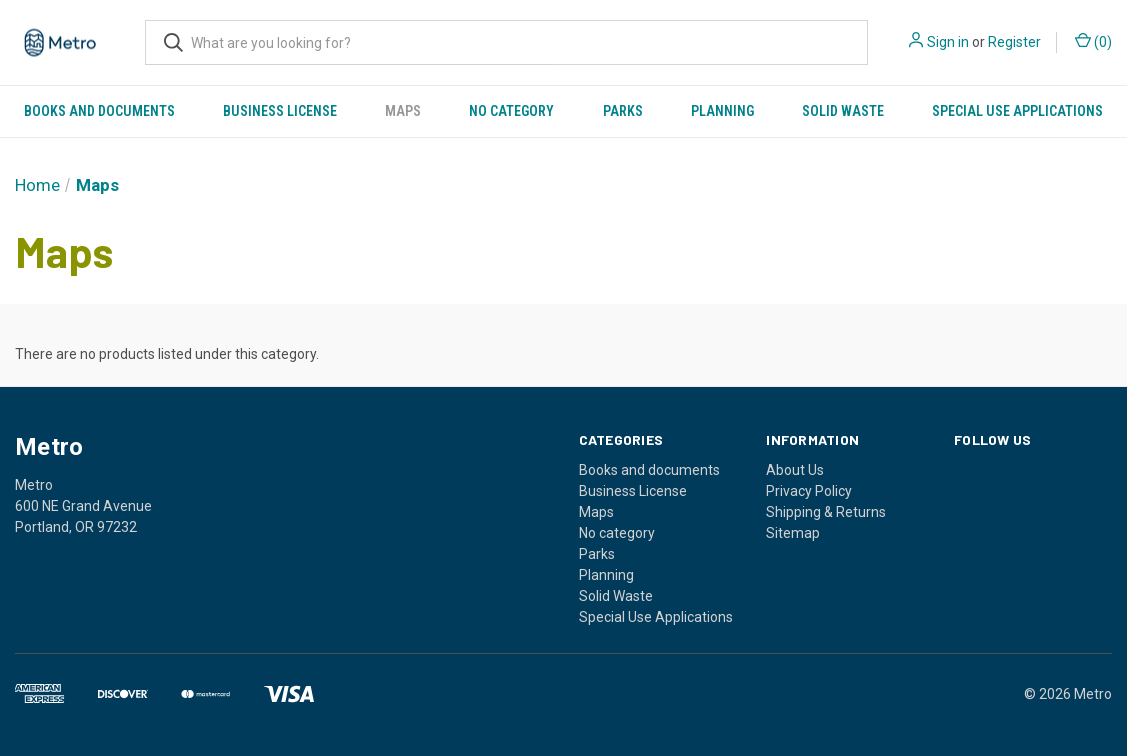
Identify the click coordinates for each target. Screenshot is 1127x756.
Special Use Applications (1017, 111)
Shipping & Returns (826, 512)
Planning (722, 111)
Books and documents (99, 111)
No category (511, 111)
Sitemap (793, 533)
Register (1014, 42)
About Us (795, 470)
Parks (623, 111)
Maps (403, 111)
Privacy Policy (809, 491)
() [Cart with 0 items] (1093, 41)
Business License (280, 111)
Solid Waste (843, 111)
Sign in (948, 42)
